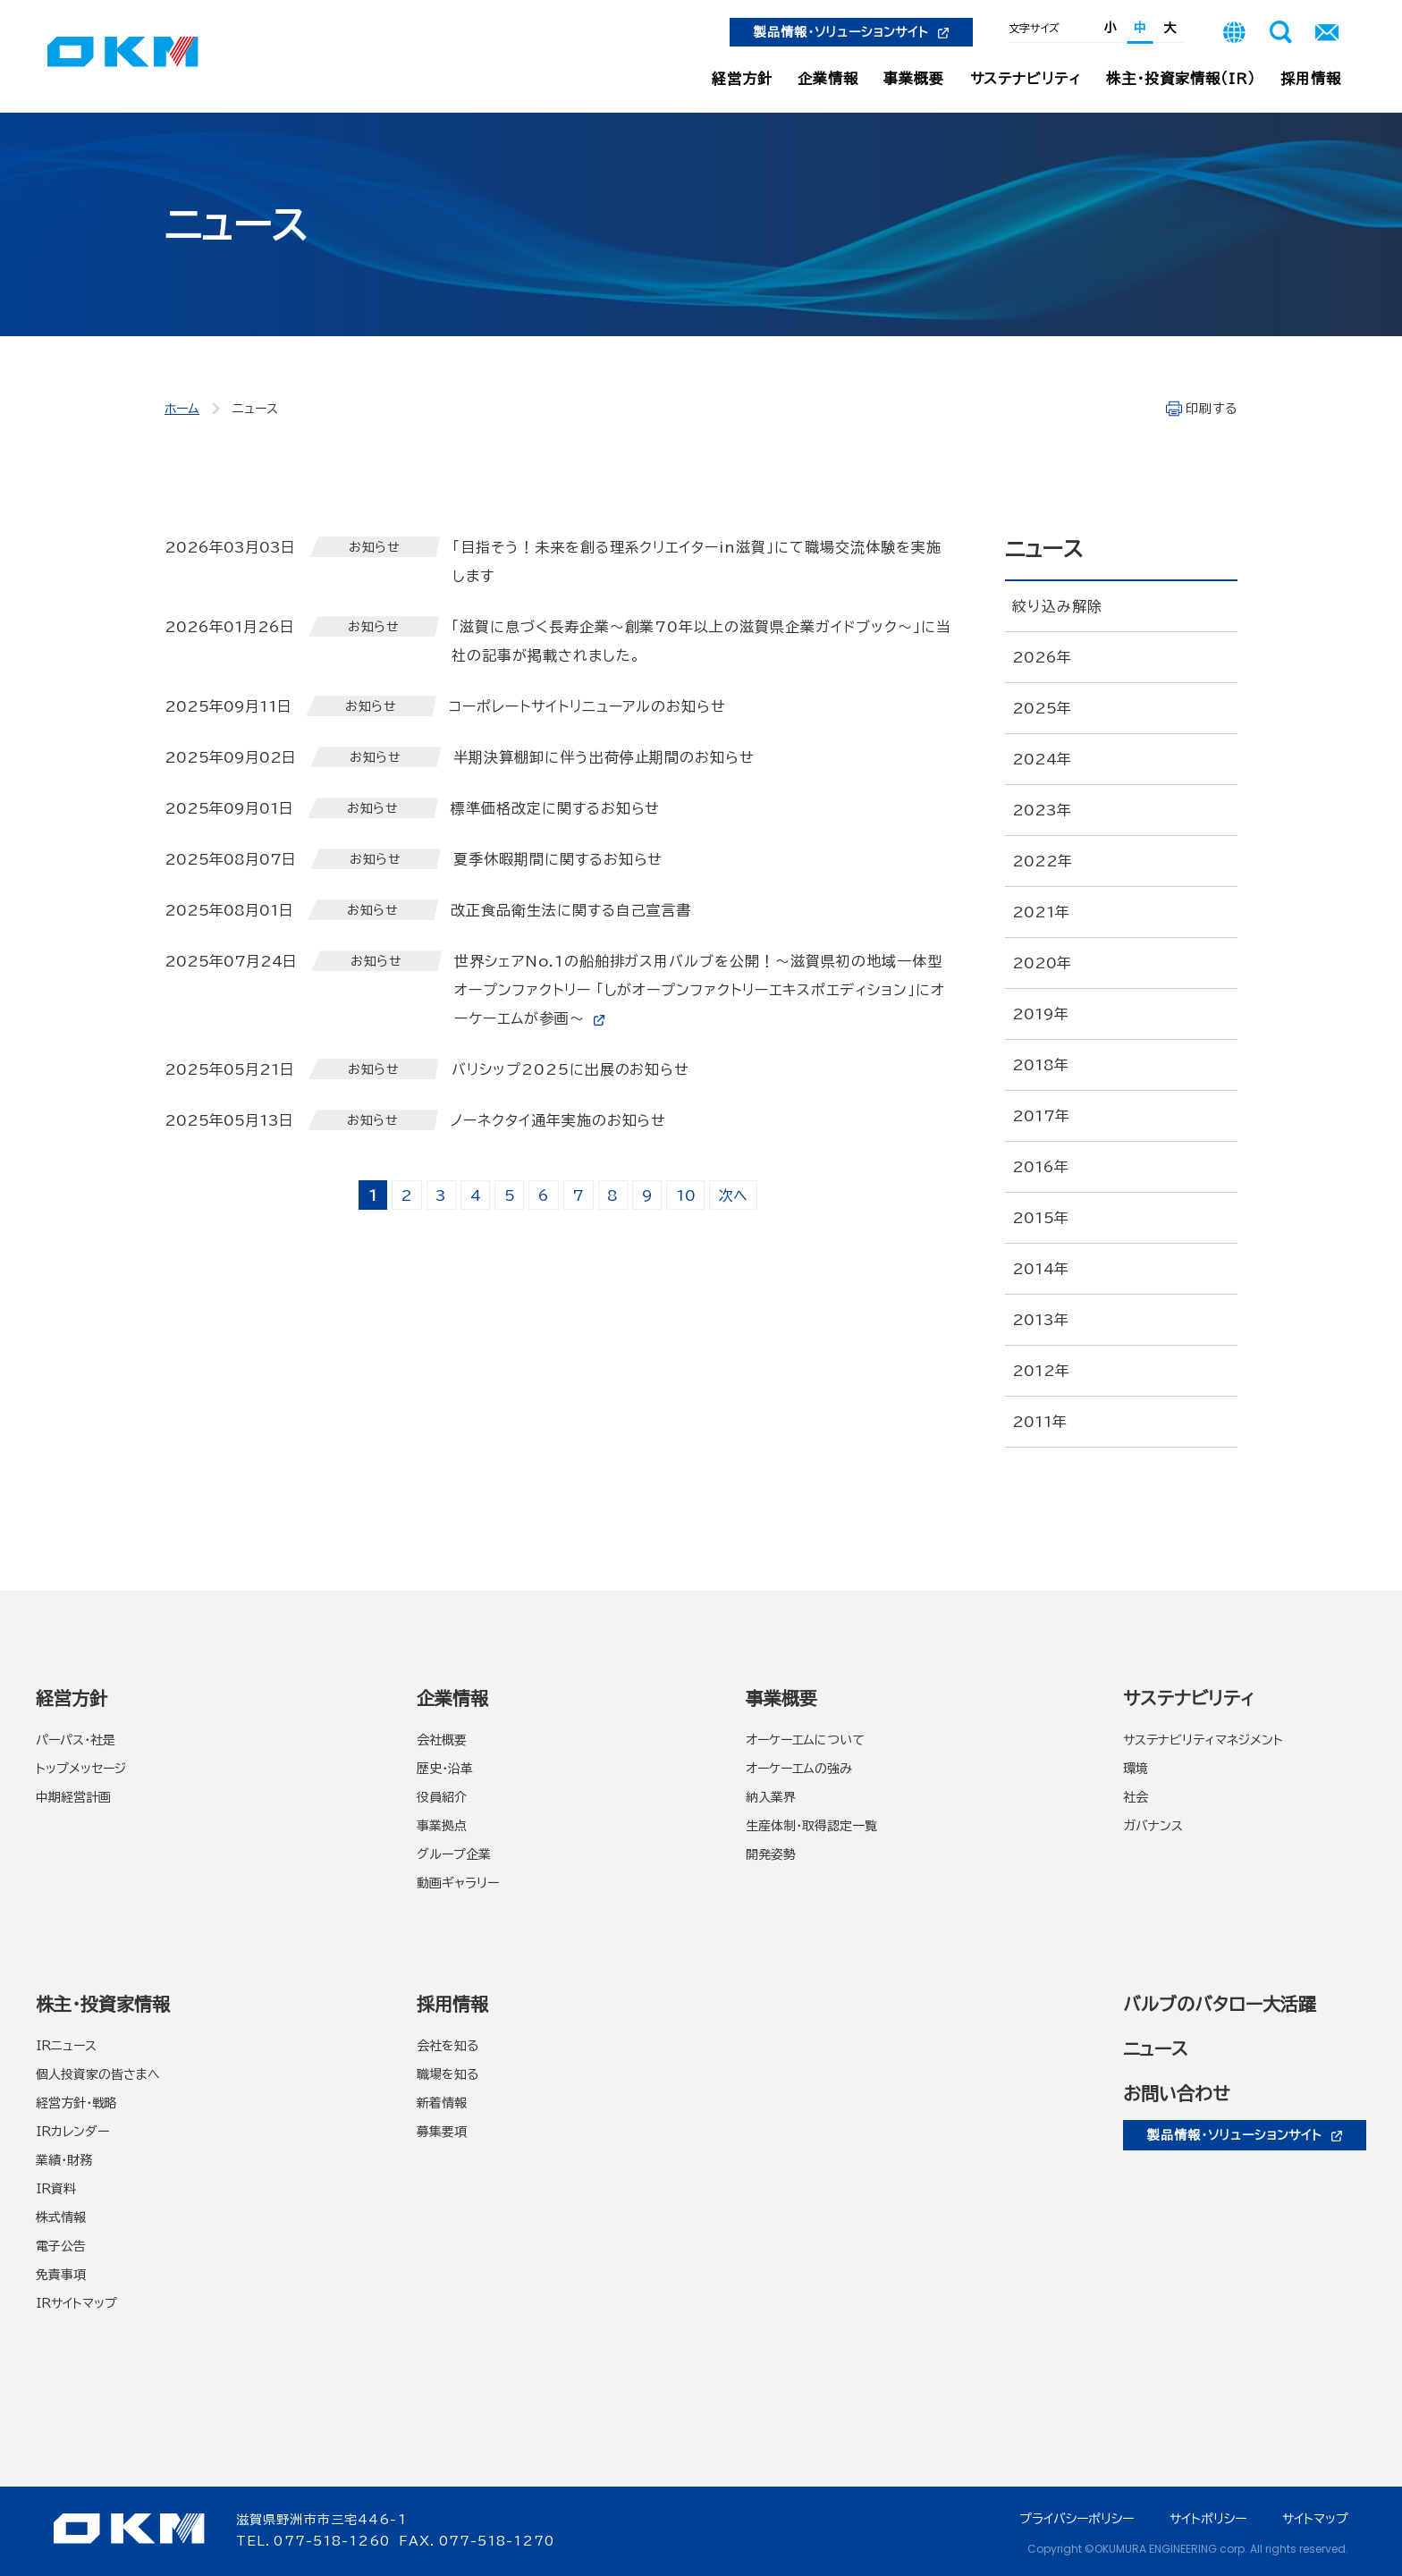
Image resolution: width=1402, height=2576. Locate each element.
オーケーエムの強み (799, 1768)
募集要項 (442, 2131)
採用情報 (1310, 79)
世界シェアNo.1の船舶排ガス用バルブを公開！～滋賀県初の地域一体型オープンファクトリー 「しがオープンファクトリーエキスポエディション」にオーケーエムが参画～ (699, 990)
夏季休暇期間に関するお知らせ (558, 859)
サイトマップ (1315, 2519)
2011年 (1039, 1422)
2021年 (1040, 912)
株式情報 (61, 2217)
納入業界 (771, 1797)
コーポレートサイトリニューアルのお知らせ (587, 706)
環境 (1135, 1768)
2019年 (1040, 1014)
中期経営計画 (73, 1797)
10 (686, 1195)
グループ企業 (454, 1854)
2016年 (1040, 1167)
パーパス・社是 (75, 1740)
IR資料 (56, 2189)
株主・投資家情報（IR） (1180, 79)
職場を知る (447, 2074)
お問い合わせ (1176, 2093)
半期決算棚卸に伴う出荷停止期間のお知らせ (604, 757)
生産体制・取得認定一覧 (811, 1826)
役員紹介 (442, 1797)
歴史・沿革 (445, 1768)
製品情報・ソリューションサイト (851, 32)
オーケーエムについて (805, 1740)
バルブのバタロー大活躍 (1219, 2004)
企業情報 (828, 79)
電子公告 (61, 2246)
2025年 (1041, 708)
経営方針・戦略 (76, 2103)
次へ (733, 1195)
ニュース (1155, 2048)
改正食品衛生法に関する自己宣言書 (571, 910)
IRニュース (66, 2046)
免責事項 (61, 2274)
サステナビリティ (1026, 79)
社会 (1135, 1797)
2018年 (1040, 1065)
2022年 (1042, 861)
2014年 (1040, 1269)
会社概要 (442, 1740)
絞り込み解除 (1057, 606)
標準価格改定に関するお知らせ (555, 808)
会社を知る (447, 2046)
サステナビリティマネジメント (1203, 1740)
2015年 (1040, 1218)
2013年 (1040, 1320)
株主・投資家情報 (103, 2004)
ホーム (182, 408)
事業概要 (913, 79)
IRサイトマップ (76, 2303)
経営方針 (742, 79)
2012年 (1040, 1371)
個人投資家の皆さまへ (98, 2074)
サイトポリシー (1208, 2519)
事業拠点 (442, 1826)
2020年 (1041, 963)
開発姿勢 (771, 1854)
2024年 (1041, 759)
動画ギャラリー (458, 1883)
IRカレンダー (72, 2131)
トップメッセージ (81, 1768)
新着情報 (442, 2103)
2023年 (1041, 810)
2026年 (1041, 657)
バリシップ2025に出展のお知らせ (570, 1069)
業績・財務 (64, 2160)
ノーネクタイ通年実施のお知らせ (558, 1120)
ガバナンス (1153, 1826)
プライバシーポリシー (1076, 2519)
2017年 (1040, 1116)
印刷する (1211, 408)
